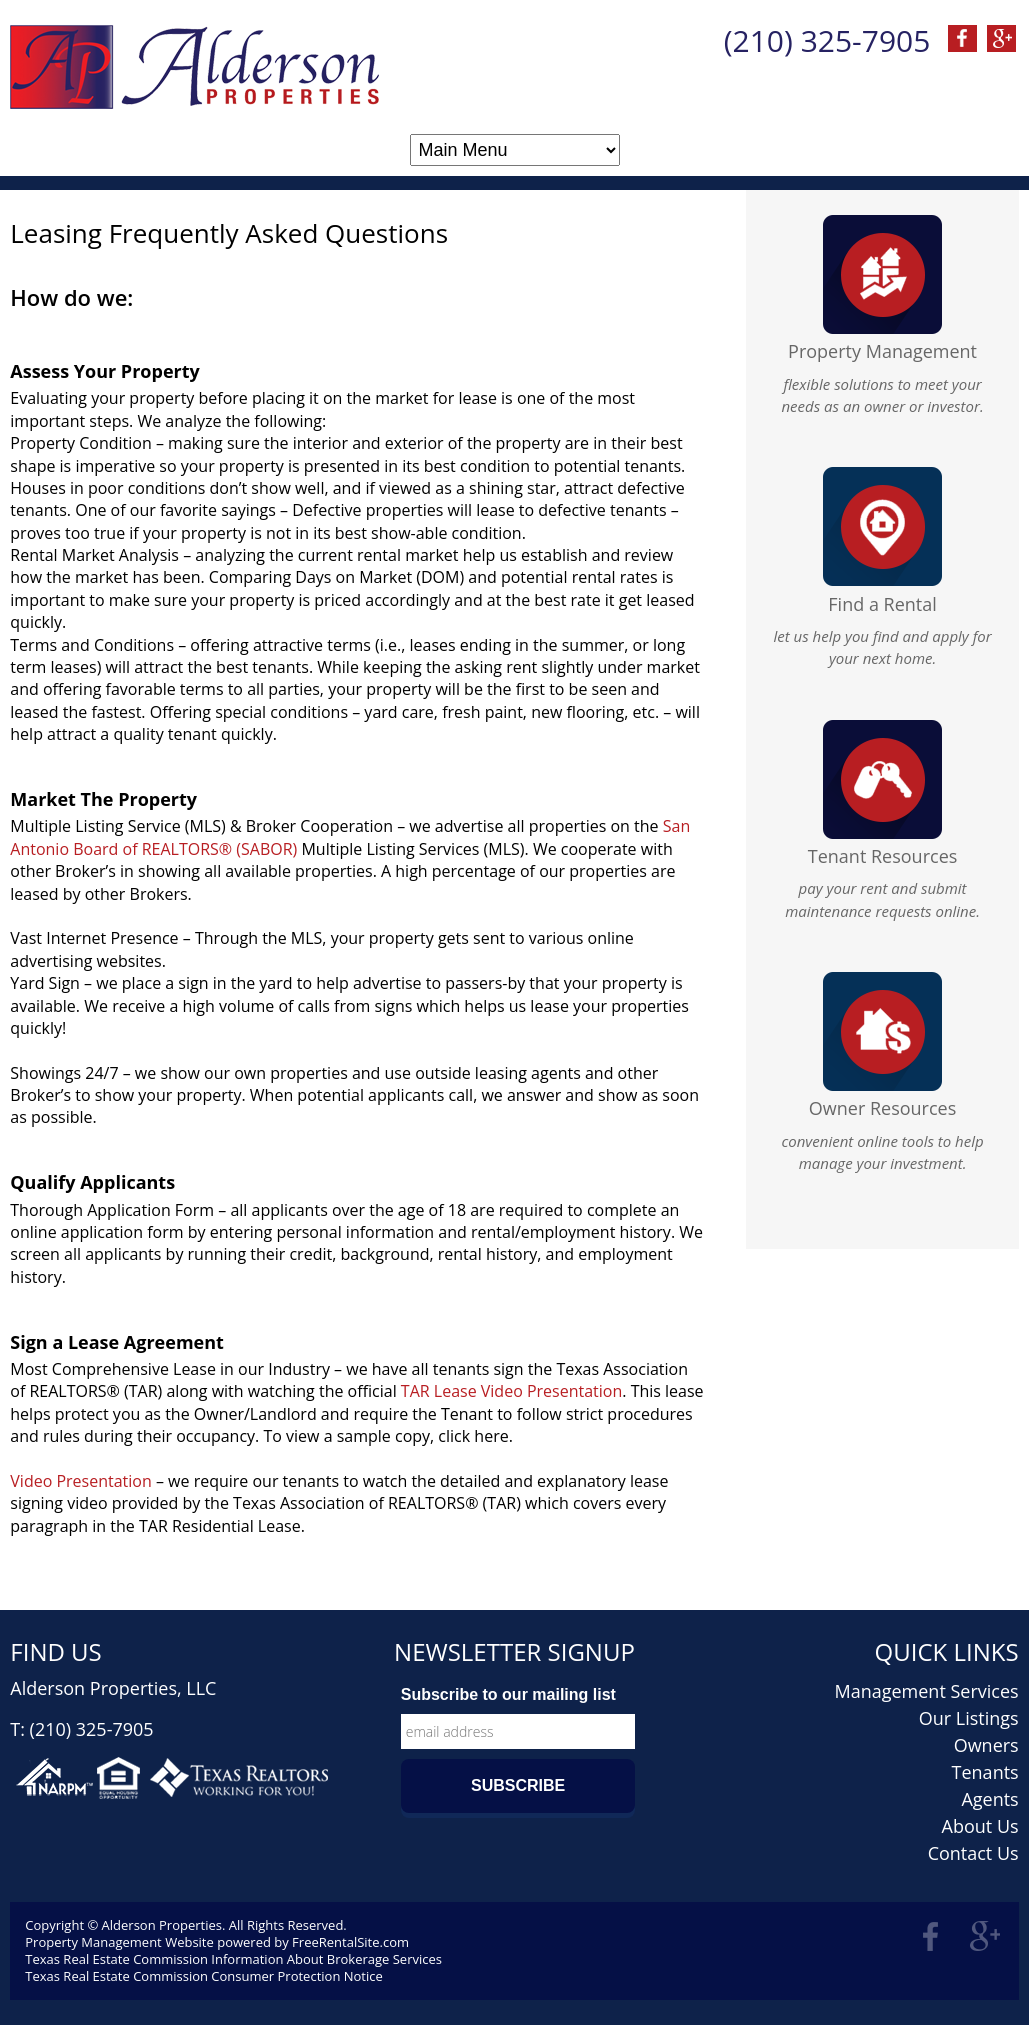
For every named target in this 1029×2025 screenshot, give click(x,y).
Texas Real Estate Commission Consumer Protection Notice (203, 1976)
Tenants (985, 1772)
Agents (989, 1799)
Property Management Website (119, 1942)
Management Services (926, 1691)
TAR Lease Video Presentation (511, 1391)
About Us (980, 1826)
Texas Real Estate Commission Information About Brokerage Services (233, 1959)
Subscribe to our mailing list (508, 1694)
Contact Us (973, 1853)
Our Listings (969, 1718)
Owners (986, 1745)
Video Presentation (83, 1481)
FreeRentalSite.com (350, 1942)
